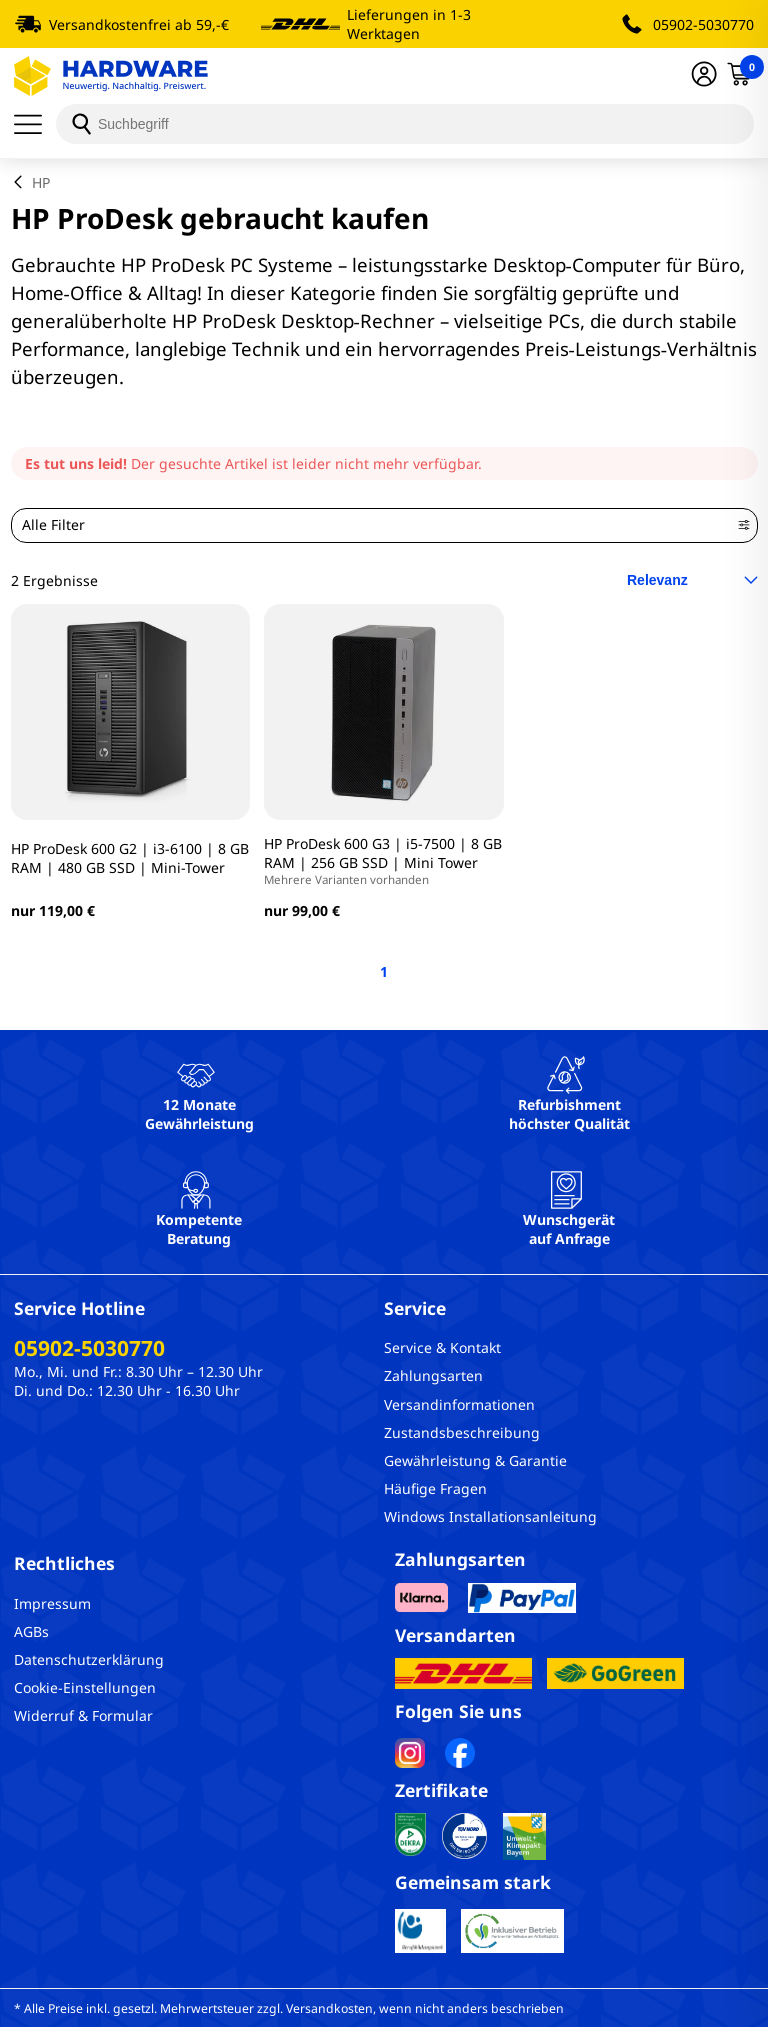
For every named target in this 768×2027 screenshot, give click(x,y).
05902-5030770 (703, 24)
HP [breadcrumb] (41, 182)
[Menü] (35, 124)
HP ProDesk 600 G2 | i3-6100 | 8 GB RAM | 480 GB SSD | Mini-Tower (130, 858)
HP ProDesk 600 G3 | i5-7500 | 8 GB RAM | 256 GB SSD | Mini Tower (384, 860)
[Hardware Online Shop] (111, 76)
